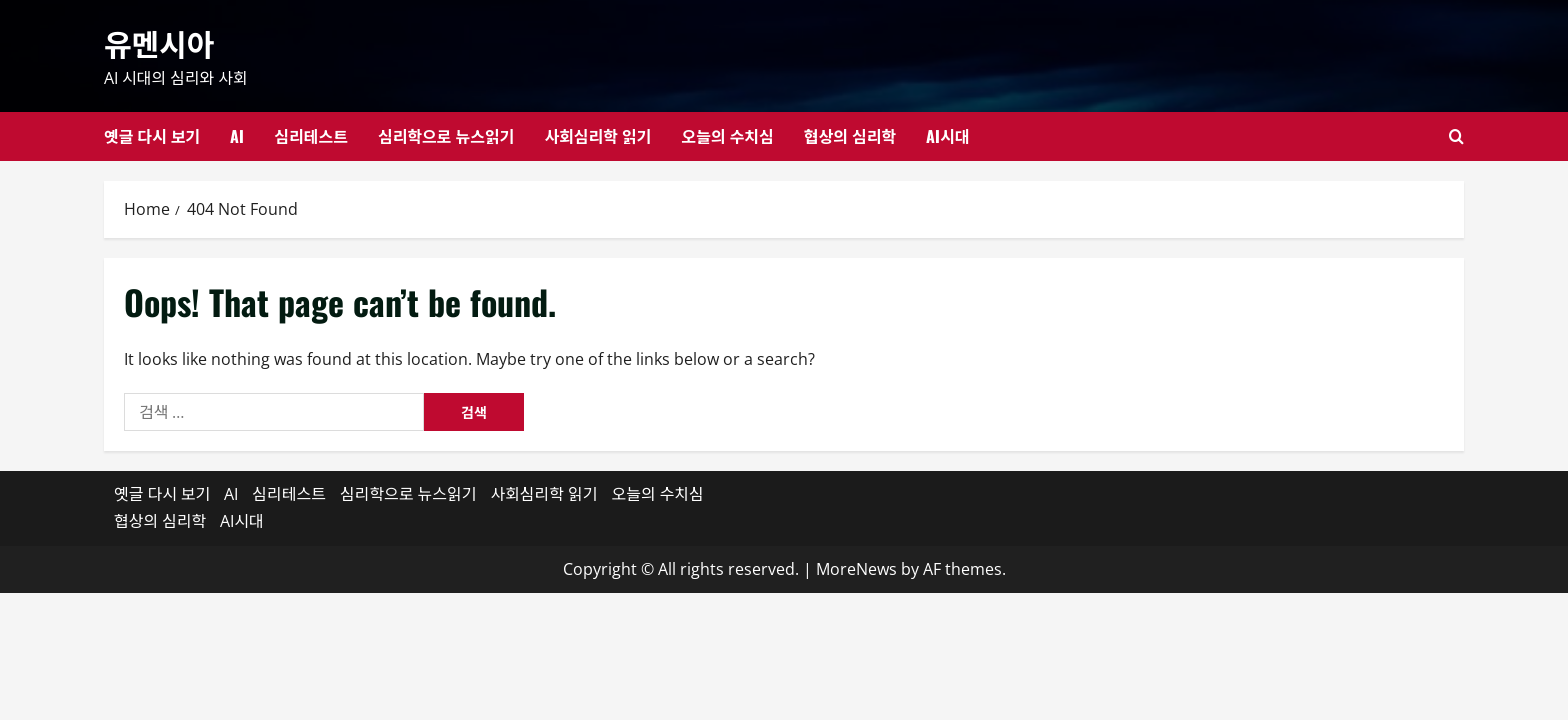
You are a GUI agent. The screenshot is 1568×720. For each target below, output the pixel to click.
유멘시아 (159, 42)
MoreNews (856, 569)
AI (237, 136)
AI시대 (947, 136)
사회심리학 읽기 (597, 136)
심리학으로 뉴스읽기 (446, 136)
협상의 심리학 (850, 136)
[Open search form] (1456, 136)
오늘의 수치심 (727, 136)
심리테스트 (311, 136)
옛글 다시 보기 (152, 136)
